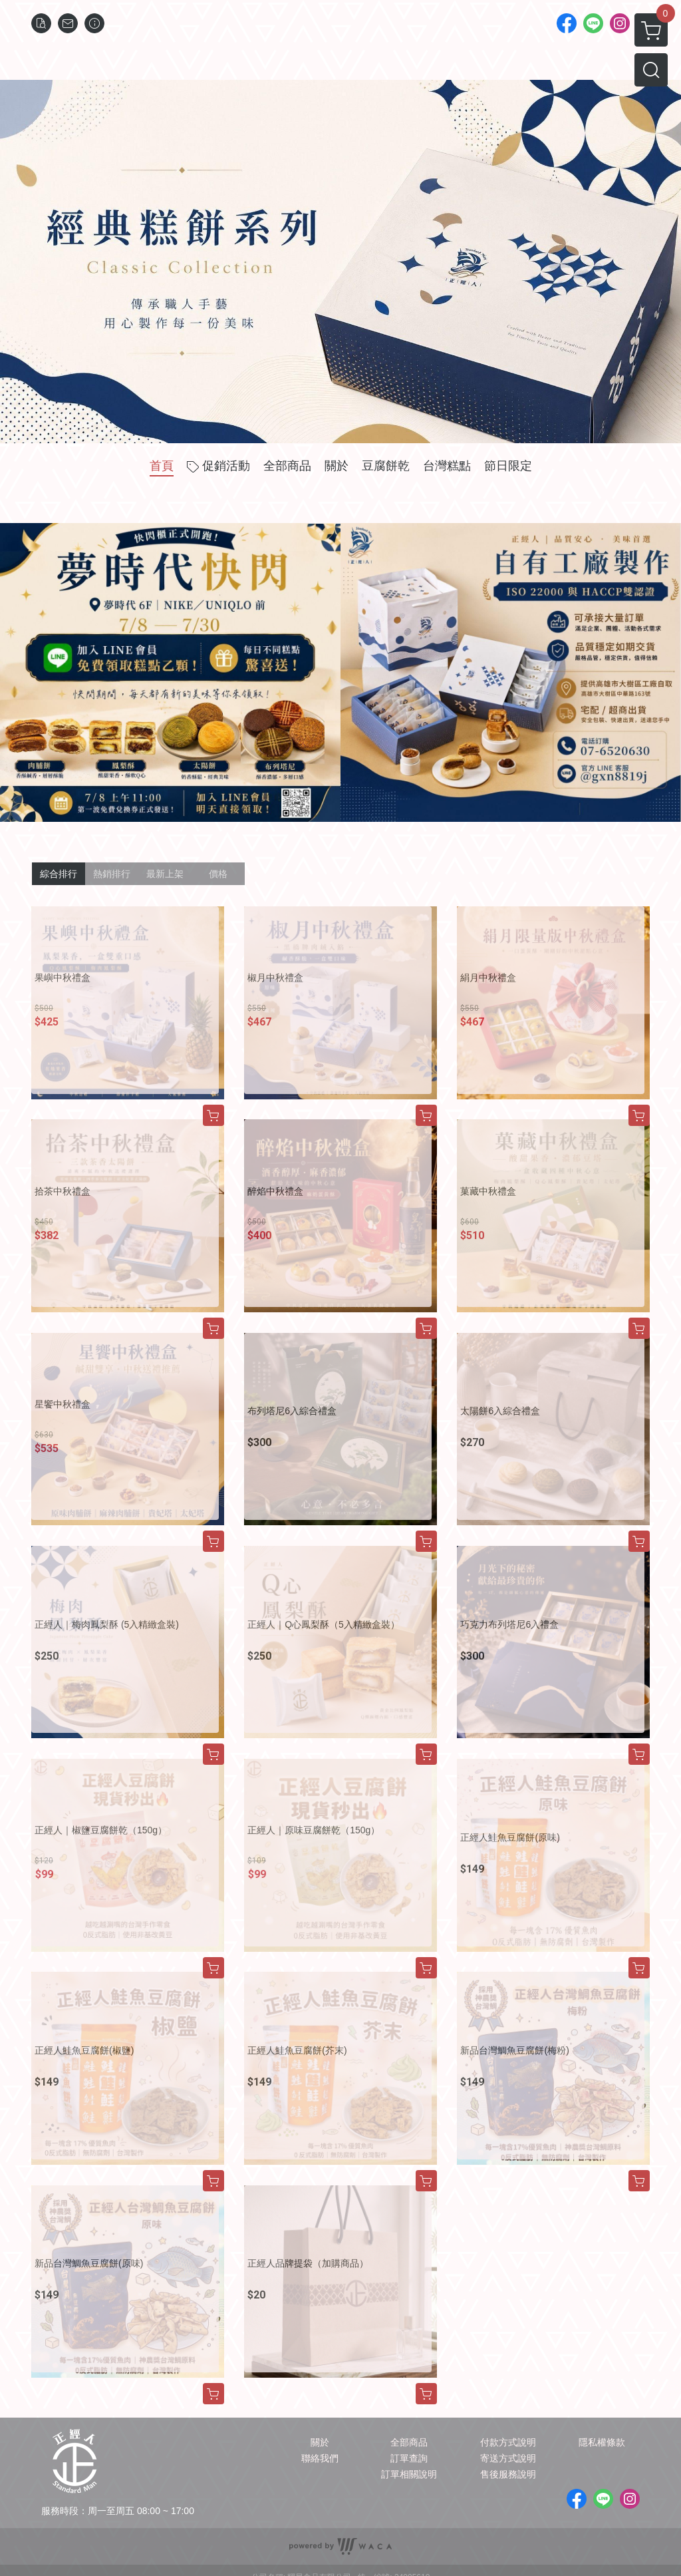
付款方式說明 (508, 2442)
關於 (320, 2442)
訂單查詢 (409, 2458)
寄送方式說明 (508, 2458)
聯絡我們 (320, 2458)
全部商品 (409, 2442)
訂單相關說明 (409, 2474)
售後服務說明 (508, 2474)
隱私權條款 (602, 2442)
